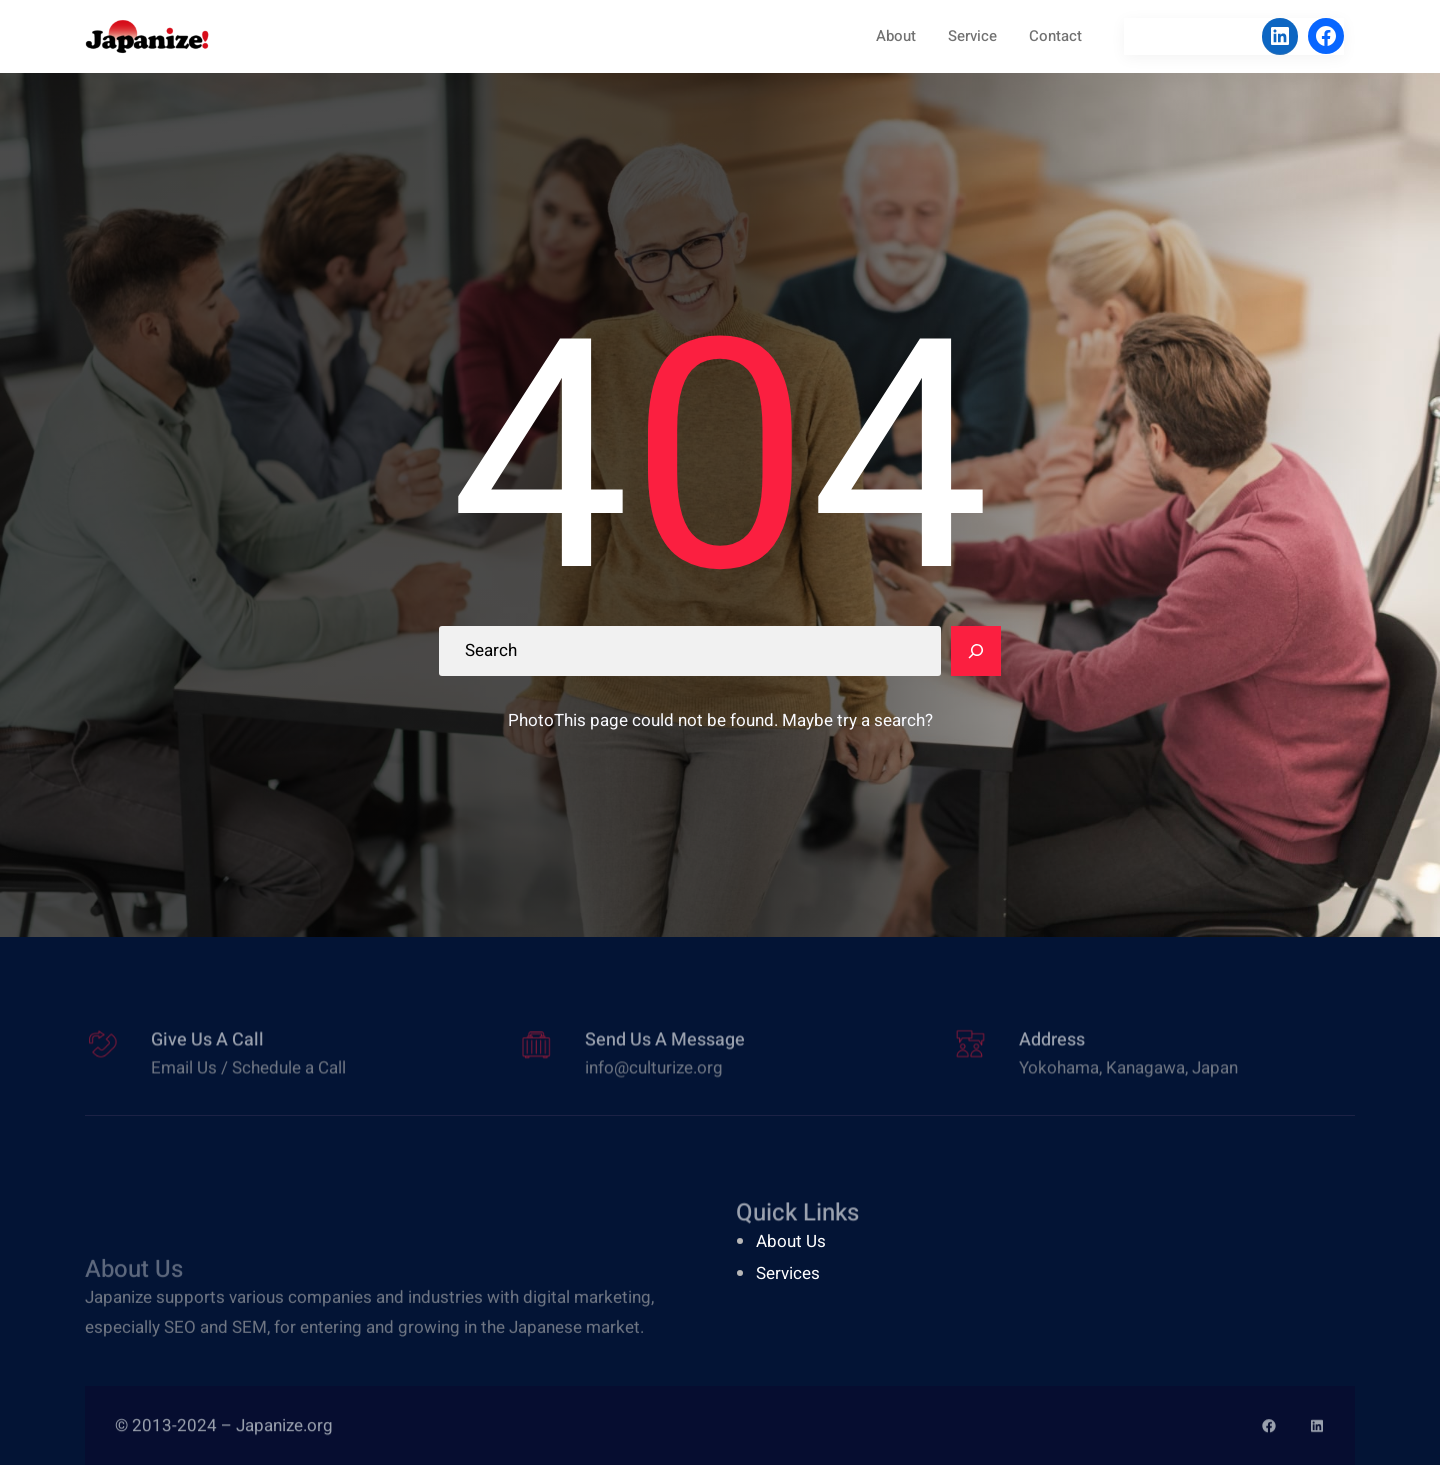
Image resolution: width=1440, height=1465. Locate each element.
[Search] (976, 651)
